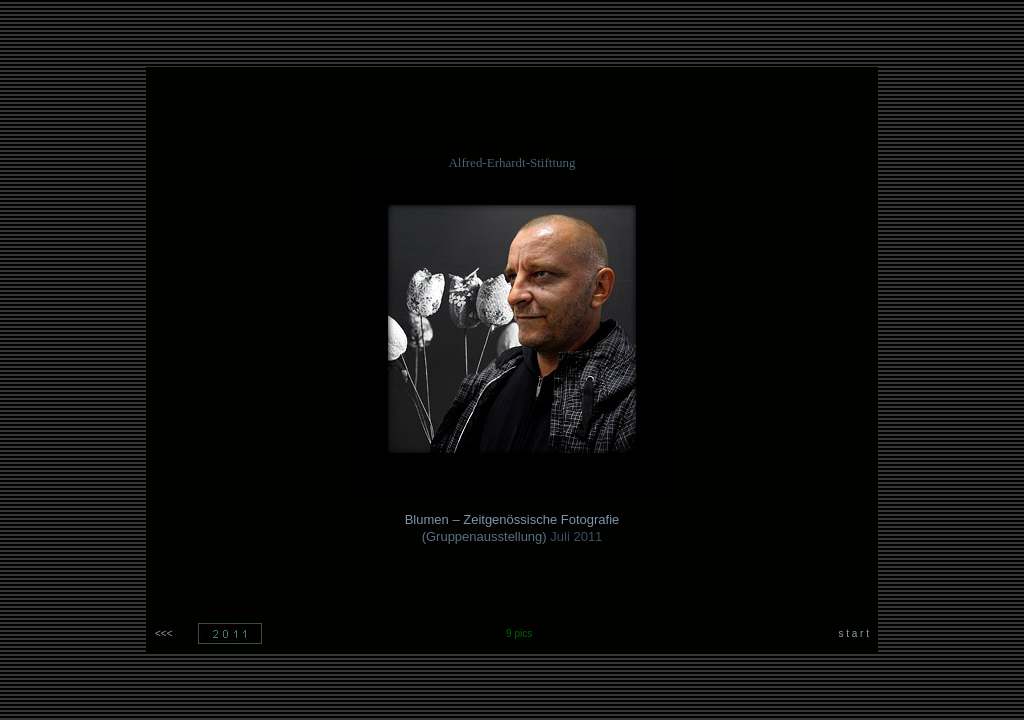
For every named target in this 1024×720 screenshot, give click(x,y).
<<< (164, 633)
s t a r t (853, 633)
